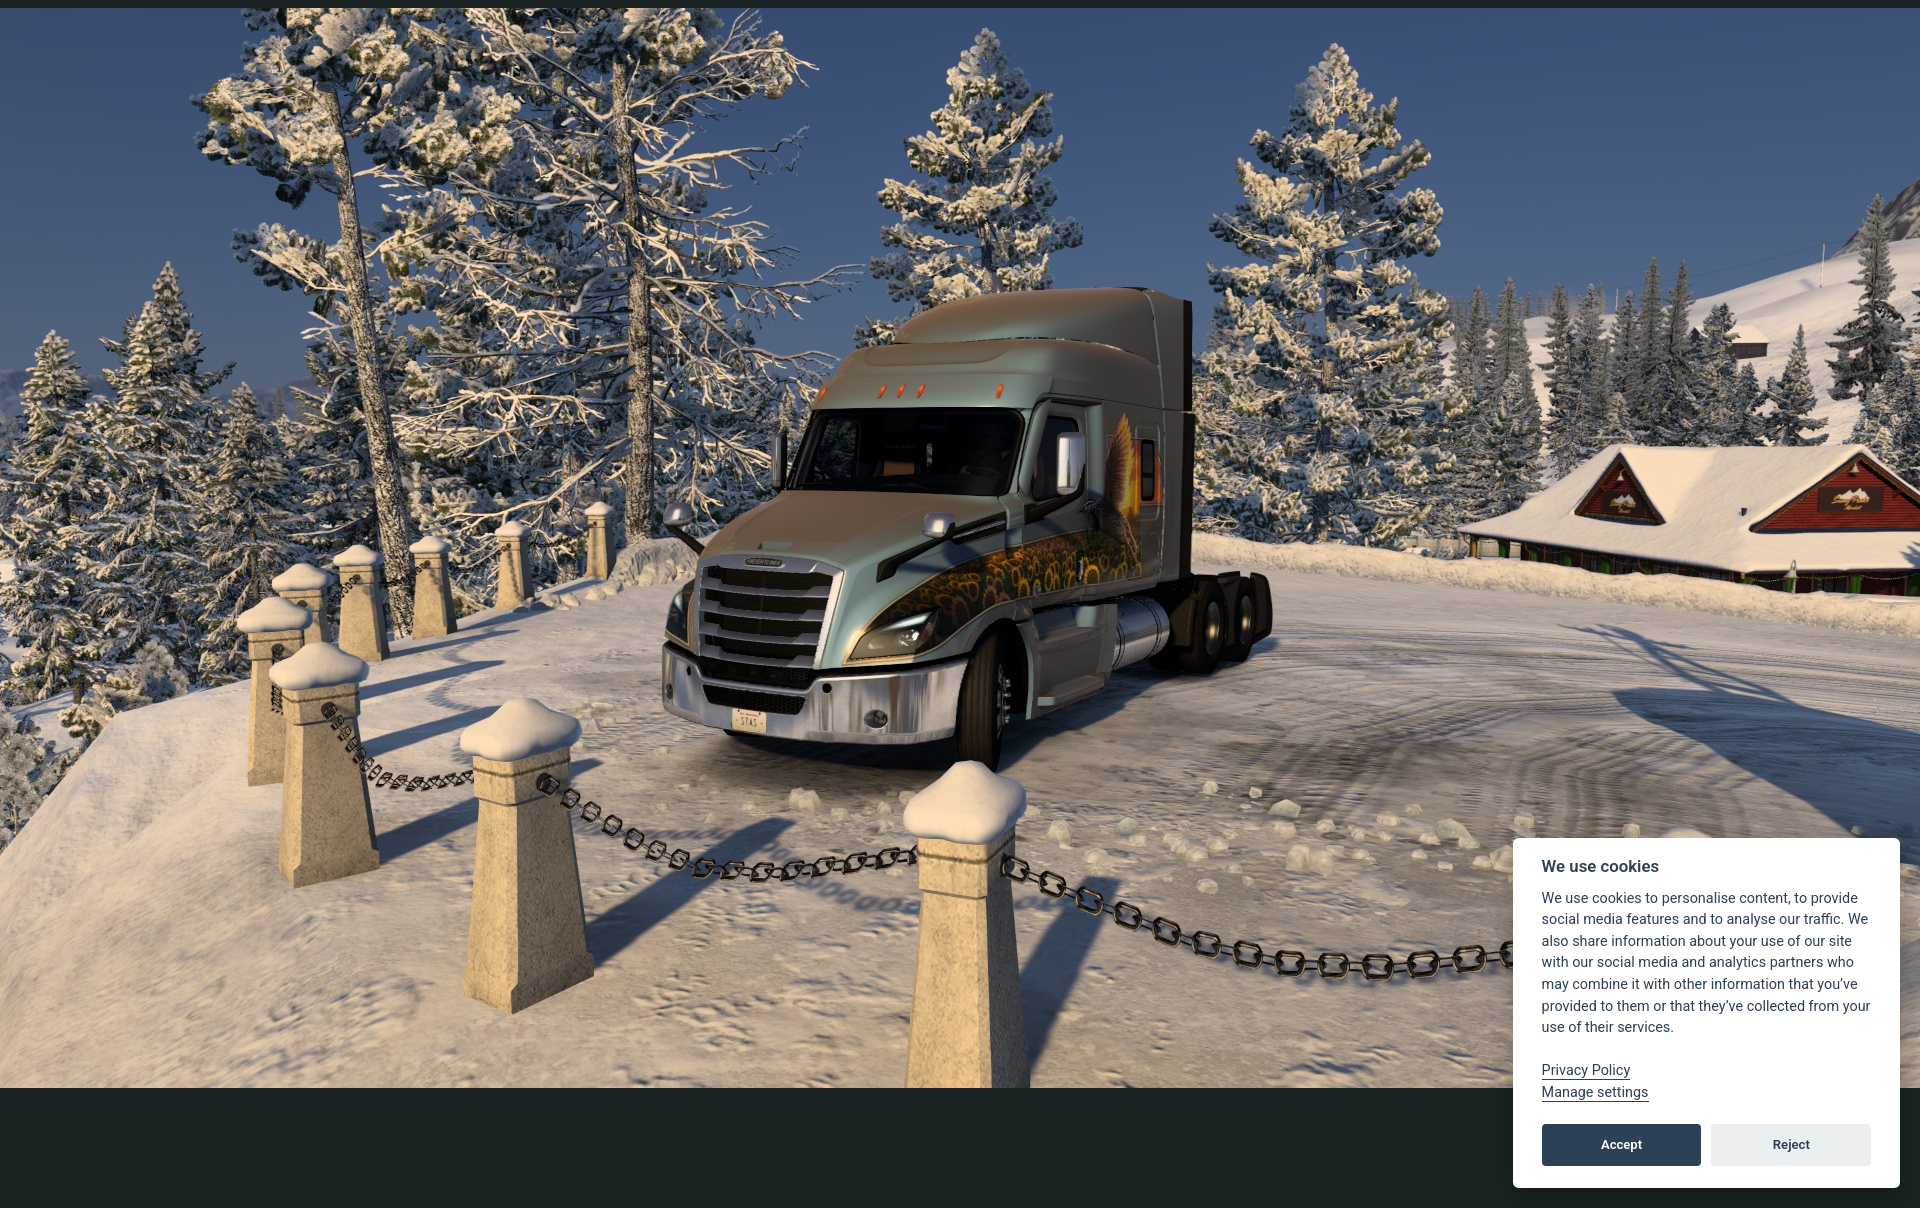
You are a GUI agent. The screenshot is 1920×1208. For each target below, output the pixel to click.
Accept (1621, 1144)
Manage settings (1595, 1092)
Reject (1791, 1144)
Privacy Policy (1586, 1070)
